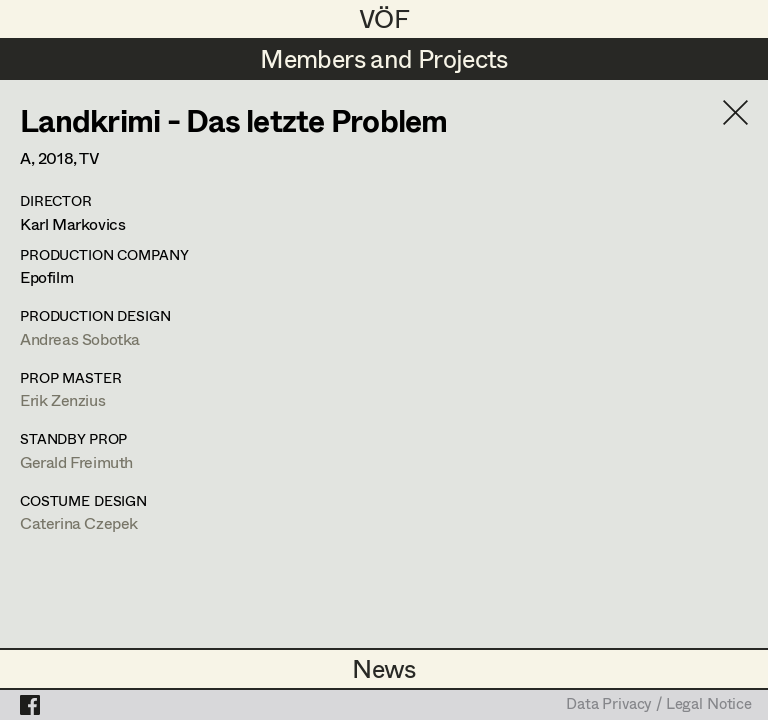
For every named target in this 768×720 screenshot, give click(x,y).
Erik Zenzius (62, 399)
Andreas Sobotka (80, 338)
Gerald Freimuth (76, 461)
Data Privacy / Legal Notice (659, 705)
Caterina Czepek (79, 522)
